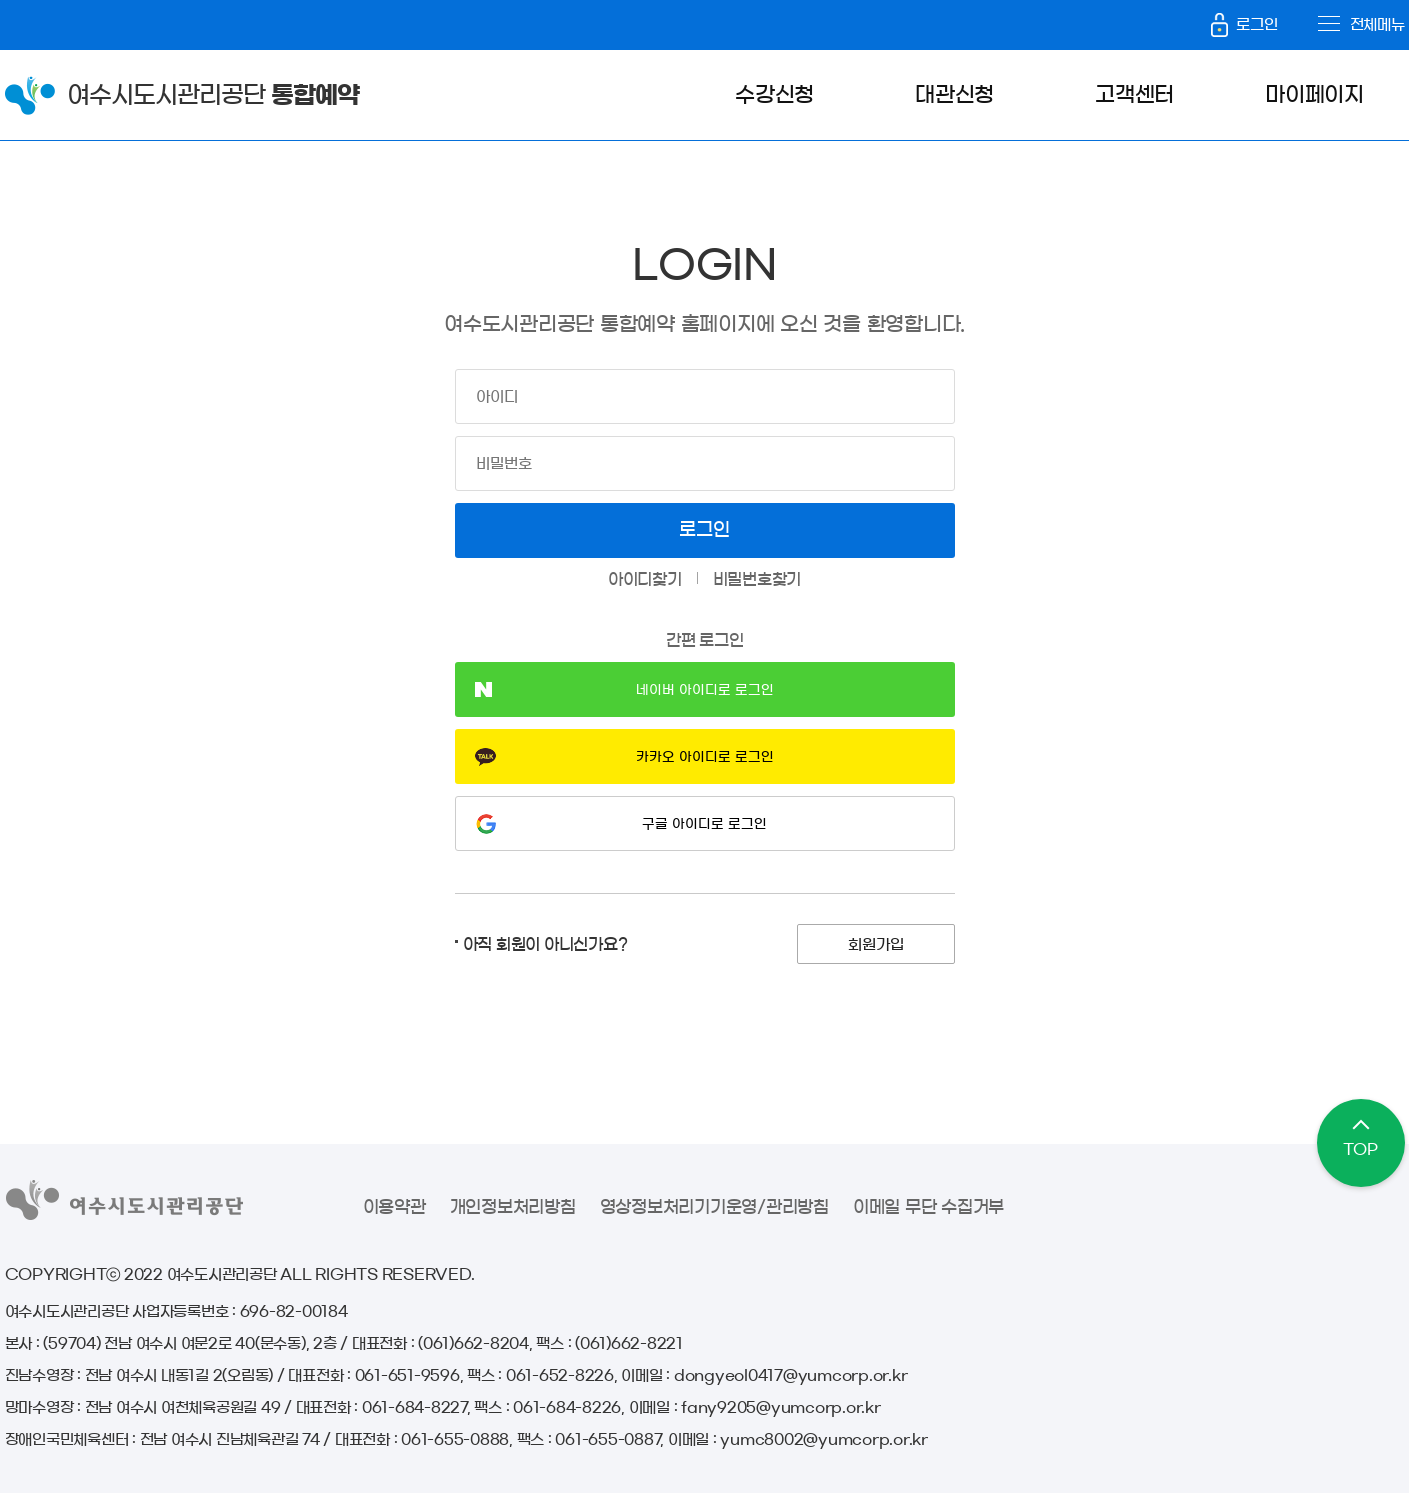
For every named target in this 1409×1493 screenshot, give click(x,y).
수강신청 (774, 94)
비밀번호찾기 (757, 579)
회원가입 (876, 944)
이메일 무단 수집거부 (928, 1206)
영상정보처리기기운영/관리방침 (714, 1206)
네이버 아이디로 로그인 (705, 690)
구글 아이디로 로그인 (704, 824)
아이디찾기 (645, 579)
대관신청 (954, 94)
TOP (1360, 1149)
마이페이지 (1314, 94)
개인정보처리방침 (513, 1206)
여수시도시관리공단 (213, 95)
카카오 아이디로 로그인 (705, 757)
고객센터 (1134, 94)
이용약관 (394, 1206)
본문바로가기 (29, 0)
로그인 (1244, 24)
